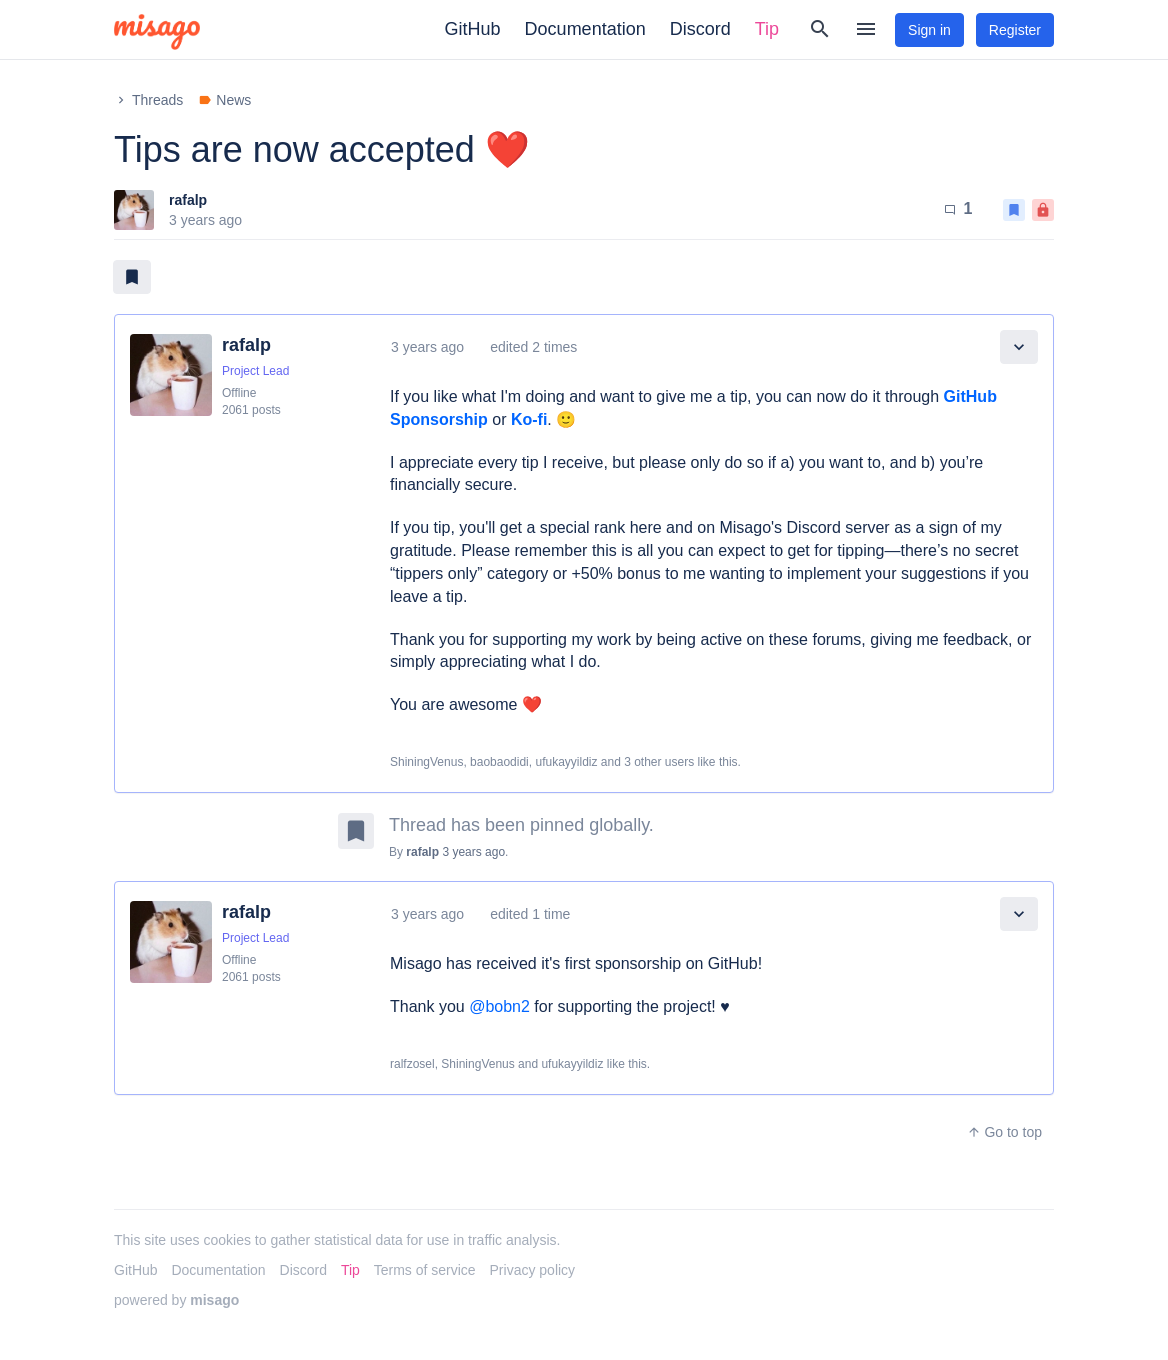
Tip (767, 29)
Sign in (929, 30)
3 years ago (427, 347)
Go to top (1004, 1132)
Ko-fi (529, 419)
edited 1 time (530, 914)
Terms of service (425, 1270)
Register (1015, 30)
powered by (176, 1300)
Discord (700, 29)
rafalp (188, 200)
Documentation (585, 29)
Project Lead (255, 371)
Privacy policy (533, 1270)
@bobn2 (499, 1006)
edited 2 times (533, 347)
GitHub (473, 29)
